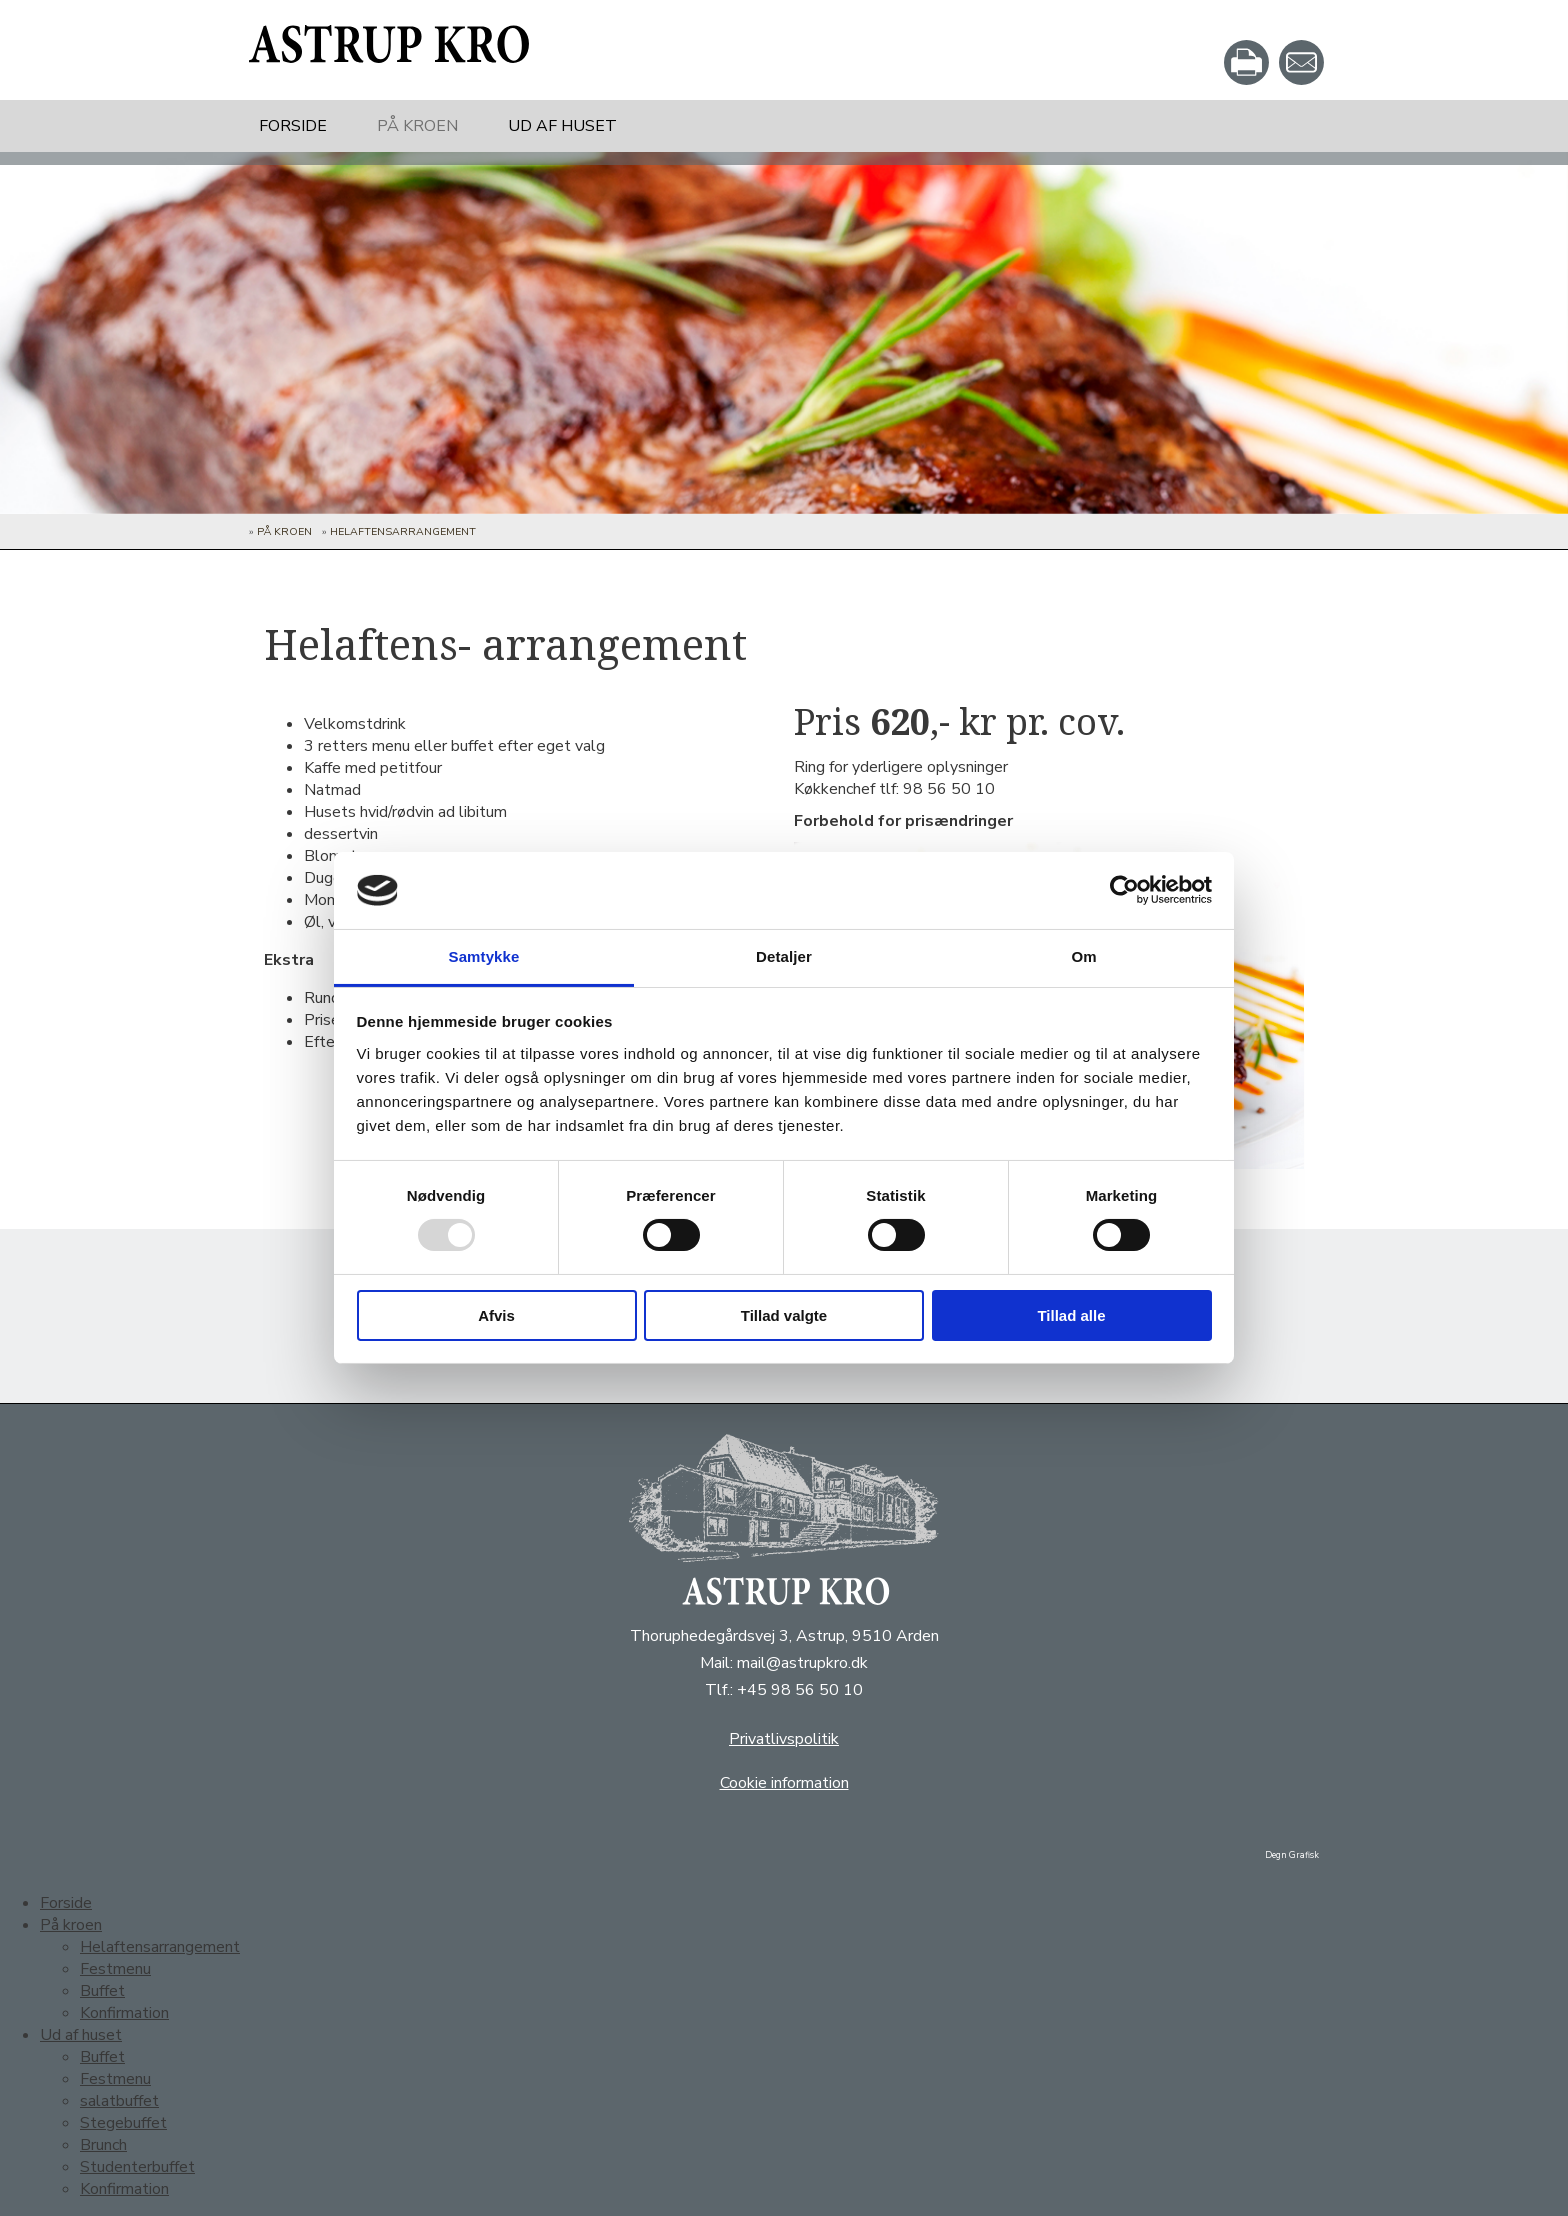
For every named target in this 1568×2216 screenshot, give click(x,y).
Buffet (102, 1991)
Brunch (103, 2145)
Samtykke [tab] (484, 956)
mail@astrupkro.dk (802, 1663)
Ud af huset (562, 126)
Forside (293, 126)
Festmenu (115, 1969)
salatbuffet (119, 2101)
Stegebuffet (123, 2123)
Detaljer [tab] (784, 956)
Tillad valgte (784, 1315)
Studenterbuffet (137, 2167)
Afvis (496, 1315)
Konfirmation (124, 2013)
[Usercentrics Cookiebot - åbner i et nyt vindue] (1124, 890)
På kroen (417, 126)
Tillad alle (1071, 1315)
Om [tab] (1083, 956)
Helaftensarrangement (403, 531)
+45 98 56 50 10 (800, 1690)
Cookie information (784, 1783)
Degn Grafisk (1292, 1855)
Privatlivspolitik (784, 1739)
